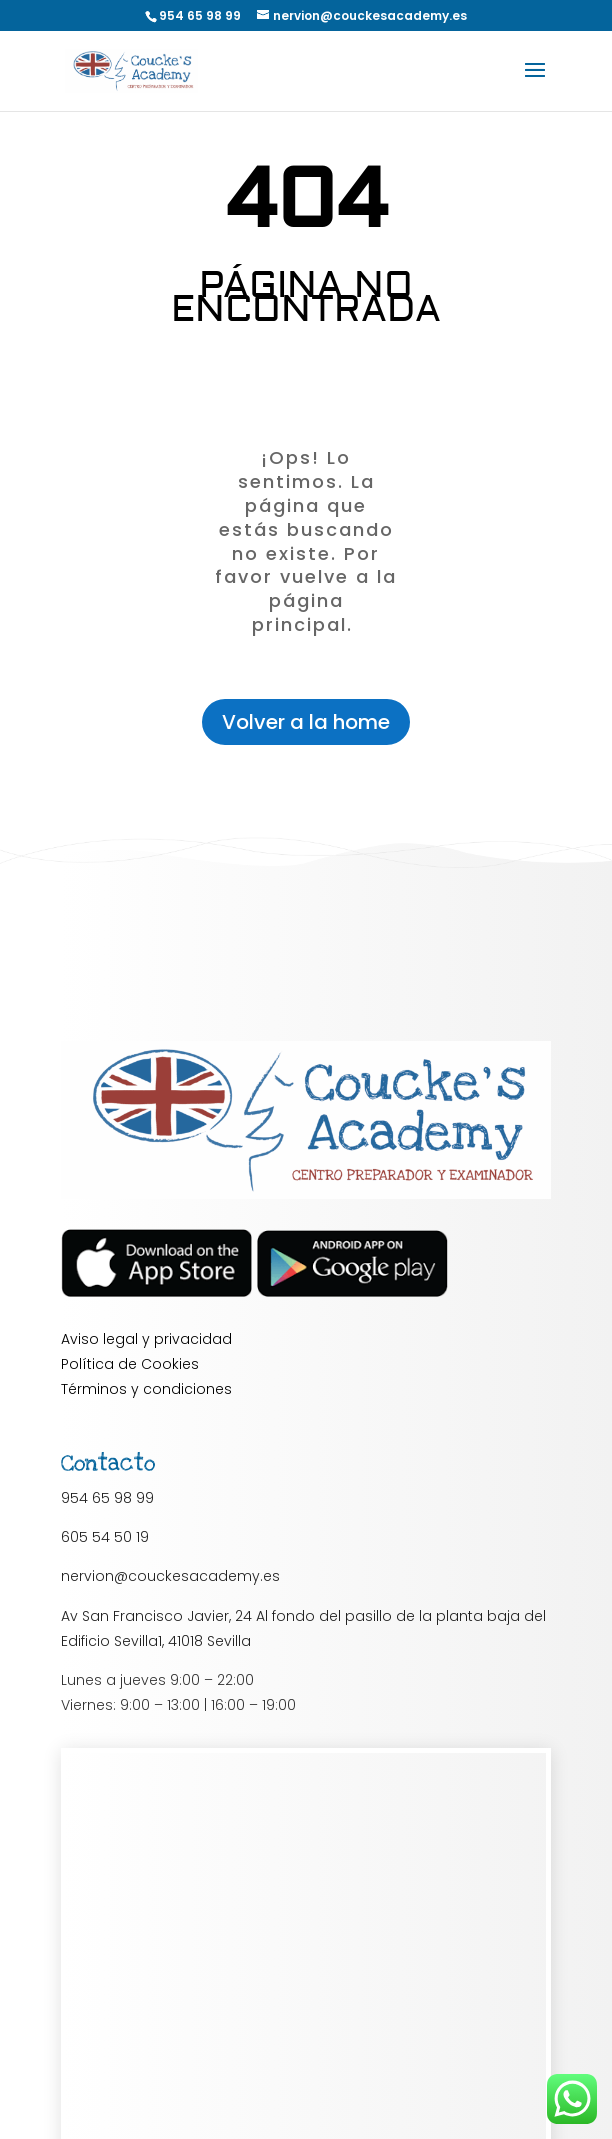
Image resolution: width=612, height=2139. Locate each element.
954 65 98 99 (107, 1498)
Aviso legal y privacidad (146, 1339)
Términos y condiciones (146, 1389)
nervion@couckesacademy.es (170, 1576)
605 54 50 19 (105, 1537)
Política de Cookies (130, 1364)
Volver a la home (306, 722)
